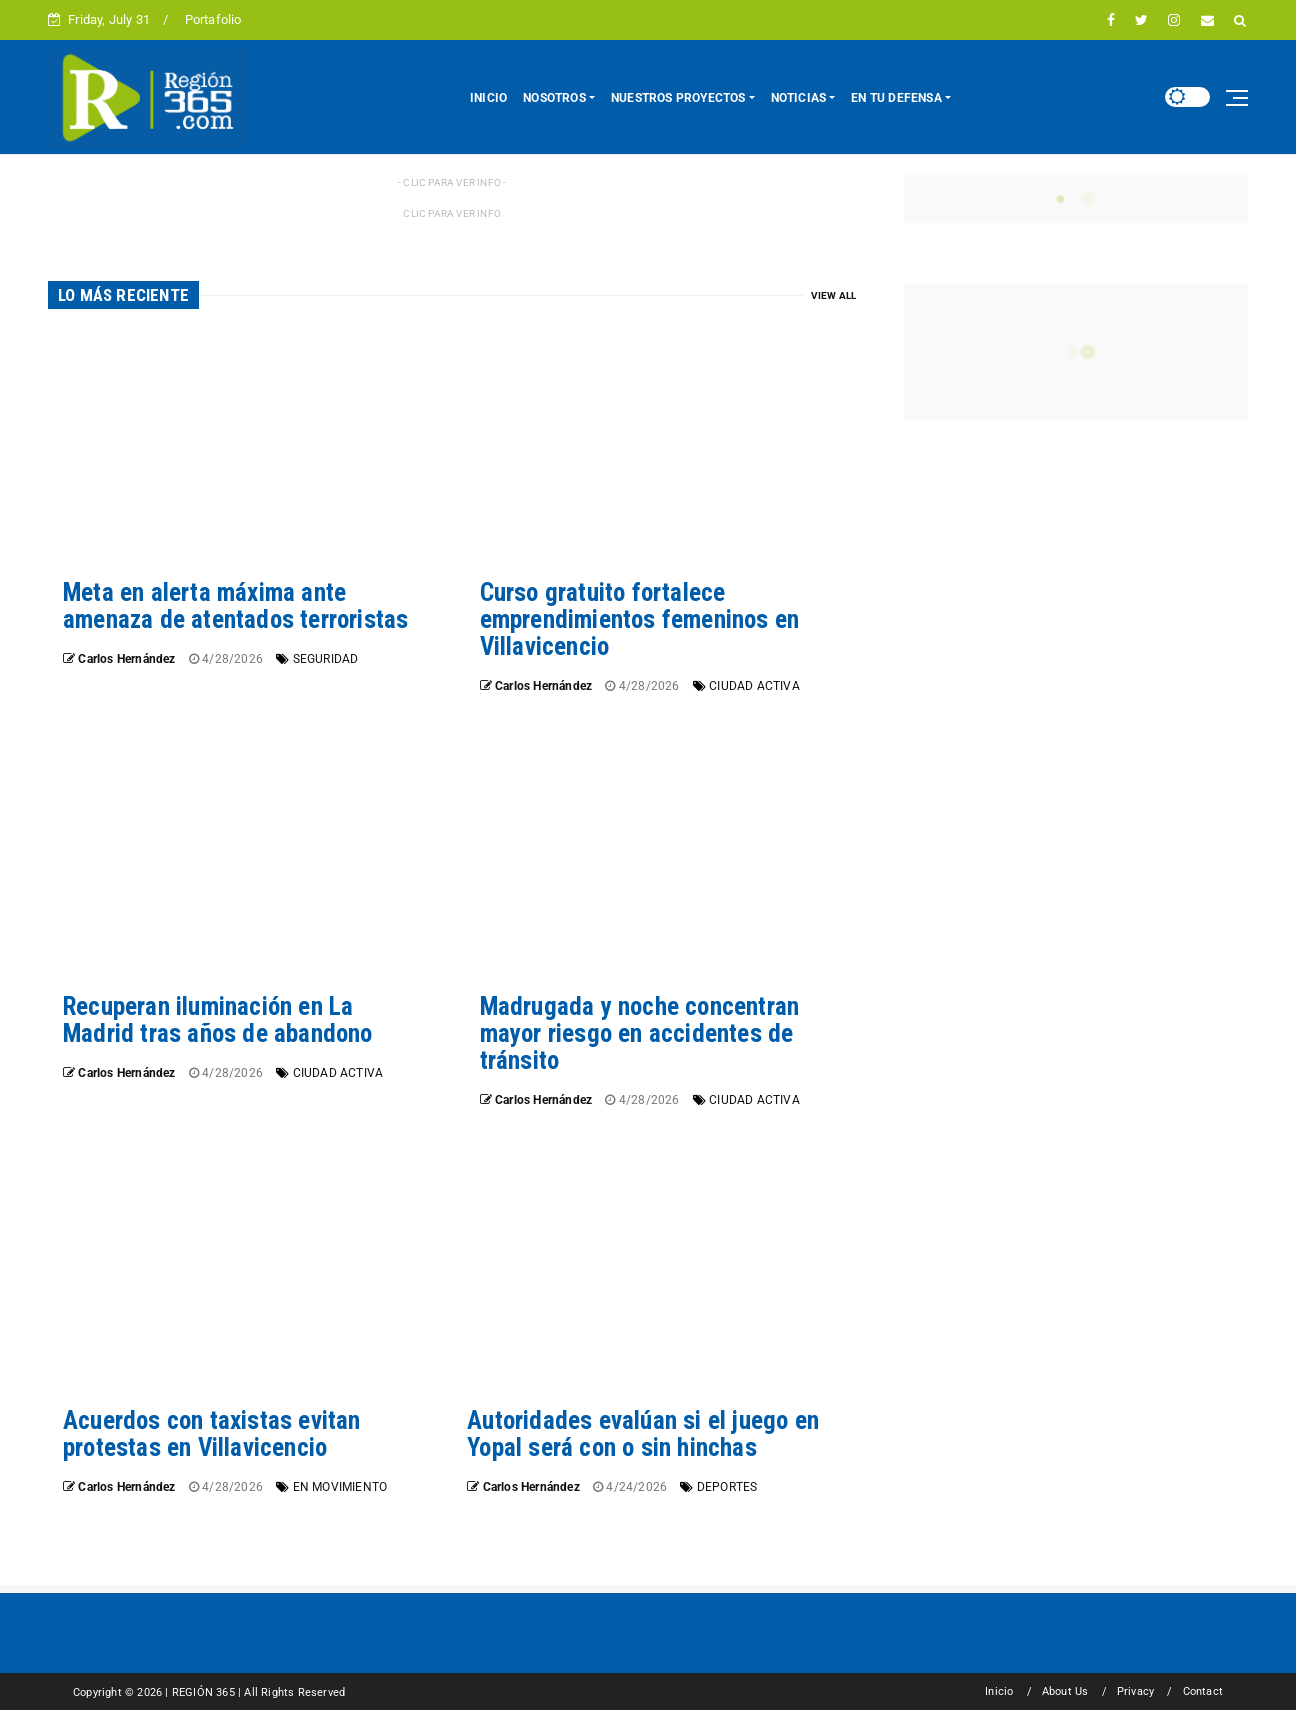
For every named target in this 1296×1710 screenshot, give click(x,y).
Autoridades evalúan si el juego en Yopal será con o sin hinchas (643, 1434)
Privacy (1135, 1691)
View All (834, 295)
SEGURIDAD (326, 659)
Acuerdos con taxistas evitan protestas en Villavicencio (212, 1434)
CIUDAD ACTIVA (754, 686)
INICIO (488, 98)
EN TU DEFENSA (896, 98)
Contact (1203, 1691)
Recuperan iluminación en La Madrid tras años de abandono (218, 1020)
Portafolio (213, 19)
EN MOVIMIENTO (340, 1487)
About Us (1065, 1691)
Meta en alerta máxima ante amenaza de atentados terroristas (235, 606)
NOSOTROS (554, 98)
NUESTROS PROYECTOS (678, 98)
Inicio (999, 1691)
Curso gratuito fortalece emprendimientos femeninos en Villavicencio (640, 619)
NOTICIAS (799, 98)
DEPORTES (727, 1487)
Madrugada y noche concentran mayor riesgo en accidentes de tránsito (640, 1033)
